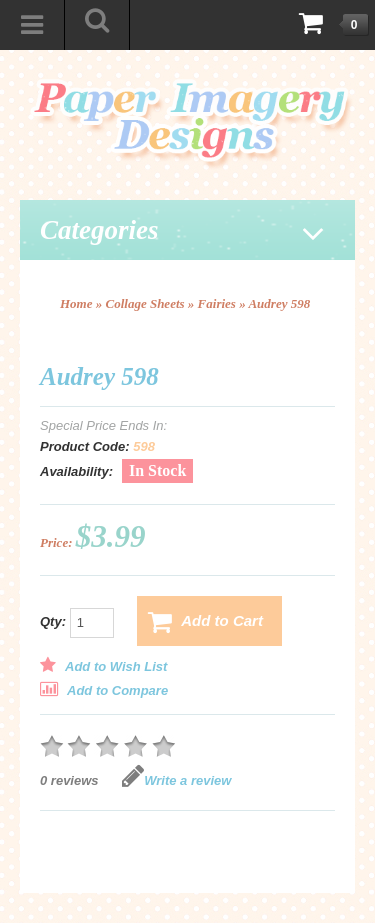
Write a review (176, 780)
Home (76, 303)
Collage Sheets (145, 303)
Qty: (77, 623)
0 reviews (69, 780)
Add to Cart (205, 622)
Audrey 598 (279, 303)
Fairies (217, 303)
